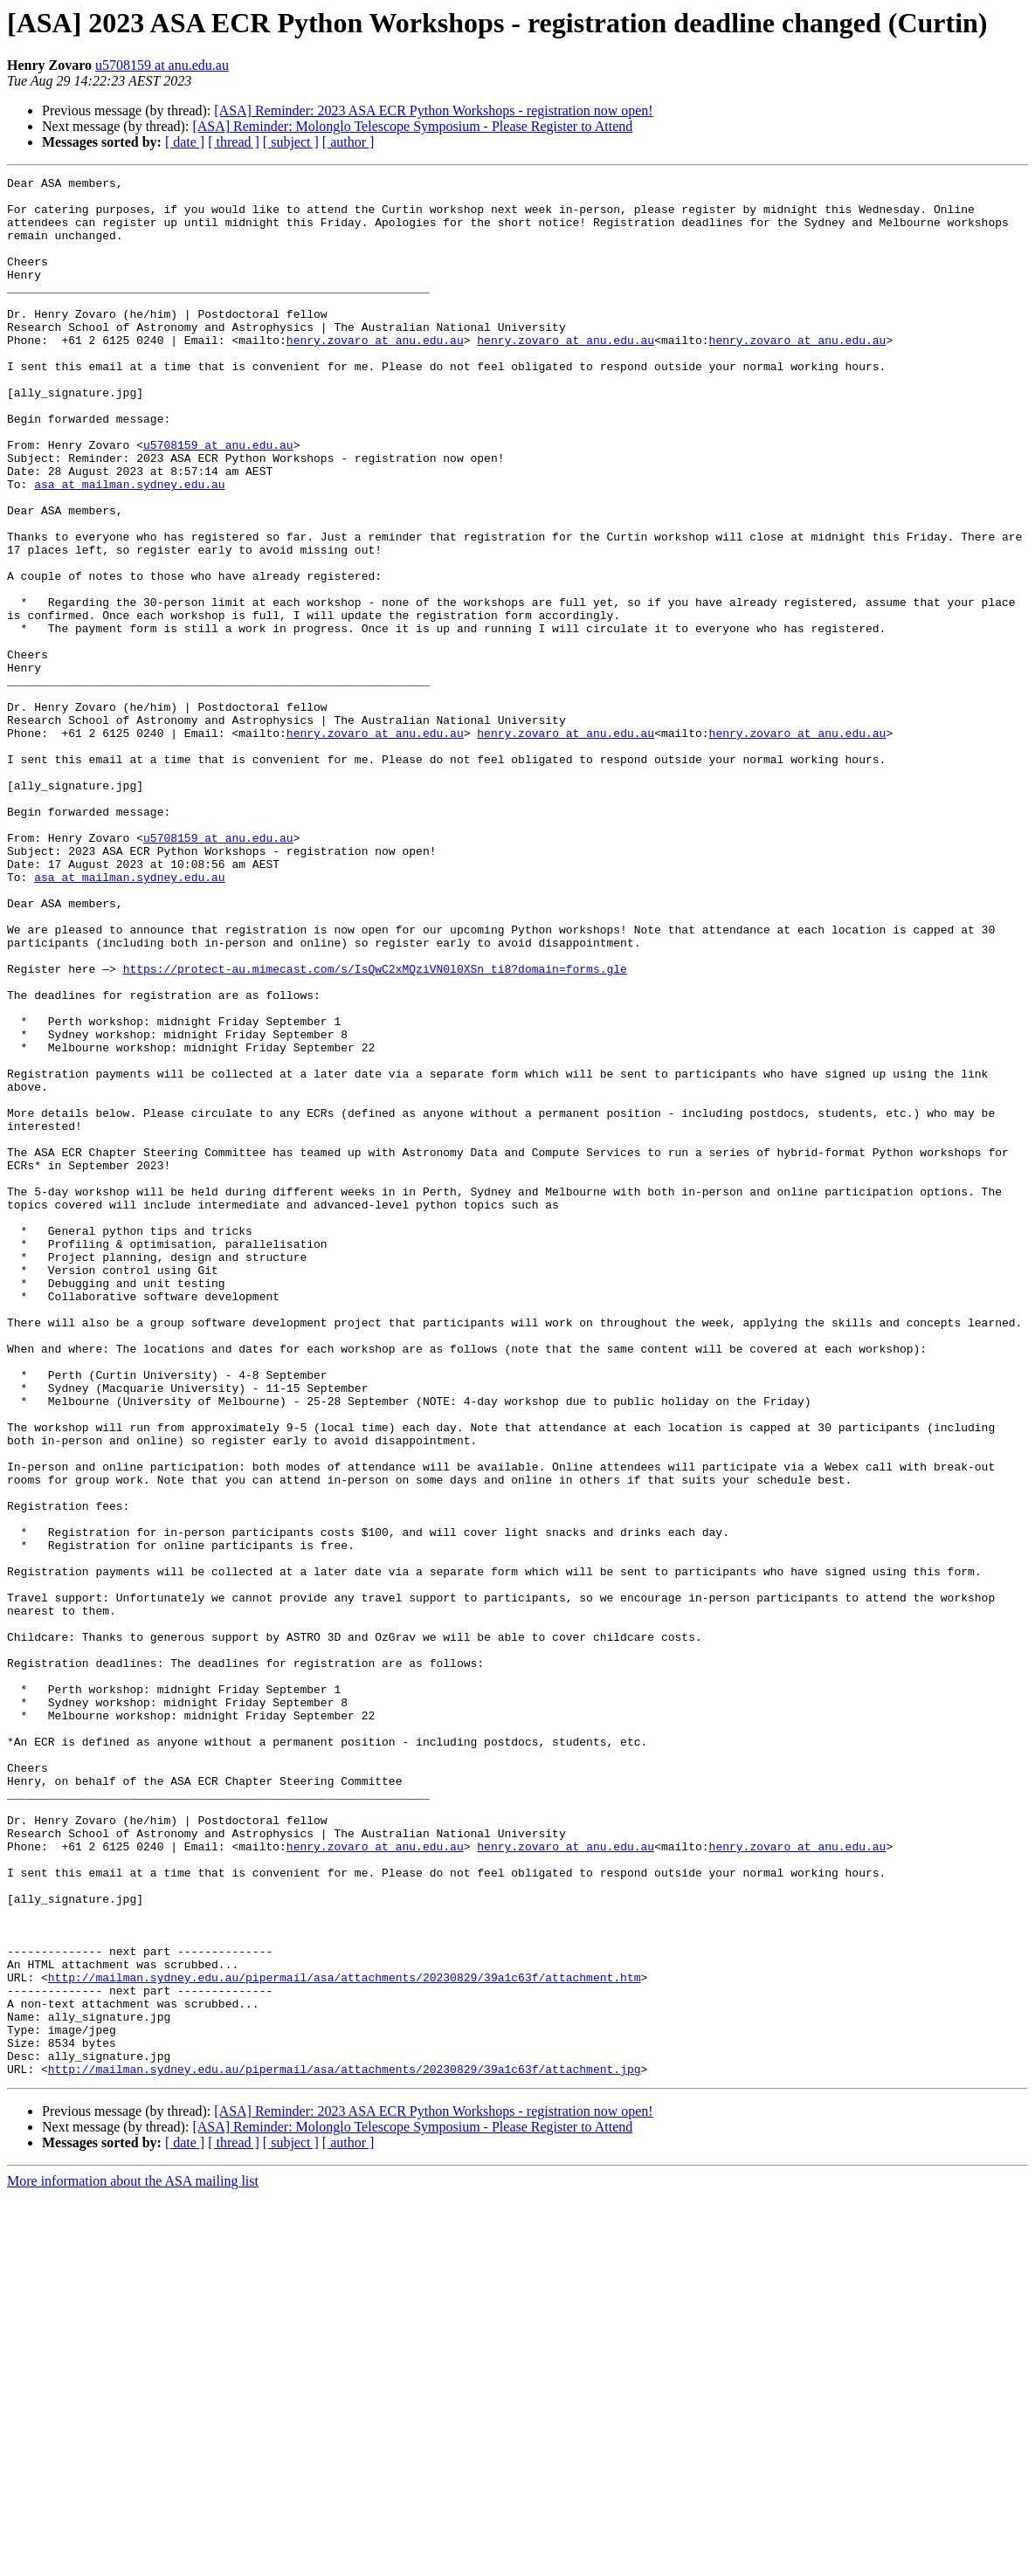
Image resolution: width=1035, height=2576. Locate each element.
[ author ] (348, 141)
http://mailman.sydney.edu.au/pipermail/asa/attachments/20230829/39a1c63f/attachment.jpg (344, 2448)
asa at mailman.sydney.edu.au (129, 546)
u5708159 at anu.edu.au (162, 65)
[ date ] (184, 141)
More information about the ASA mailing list (133, 2560)
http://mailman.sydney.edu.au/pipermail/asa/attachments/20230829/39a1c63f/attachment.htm (344, 2338)
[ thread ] (233, 141)
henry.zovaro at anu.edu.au (375, 374)
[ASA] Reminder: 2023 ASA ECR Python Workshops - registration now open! (433, 110)
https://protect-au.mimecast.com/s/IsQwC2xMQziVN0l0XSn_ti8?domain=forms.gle (375, 1128)
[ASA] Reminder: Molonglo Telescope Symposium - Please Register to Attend (412, 126)
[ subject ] (291, 141)
